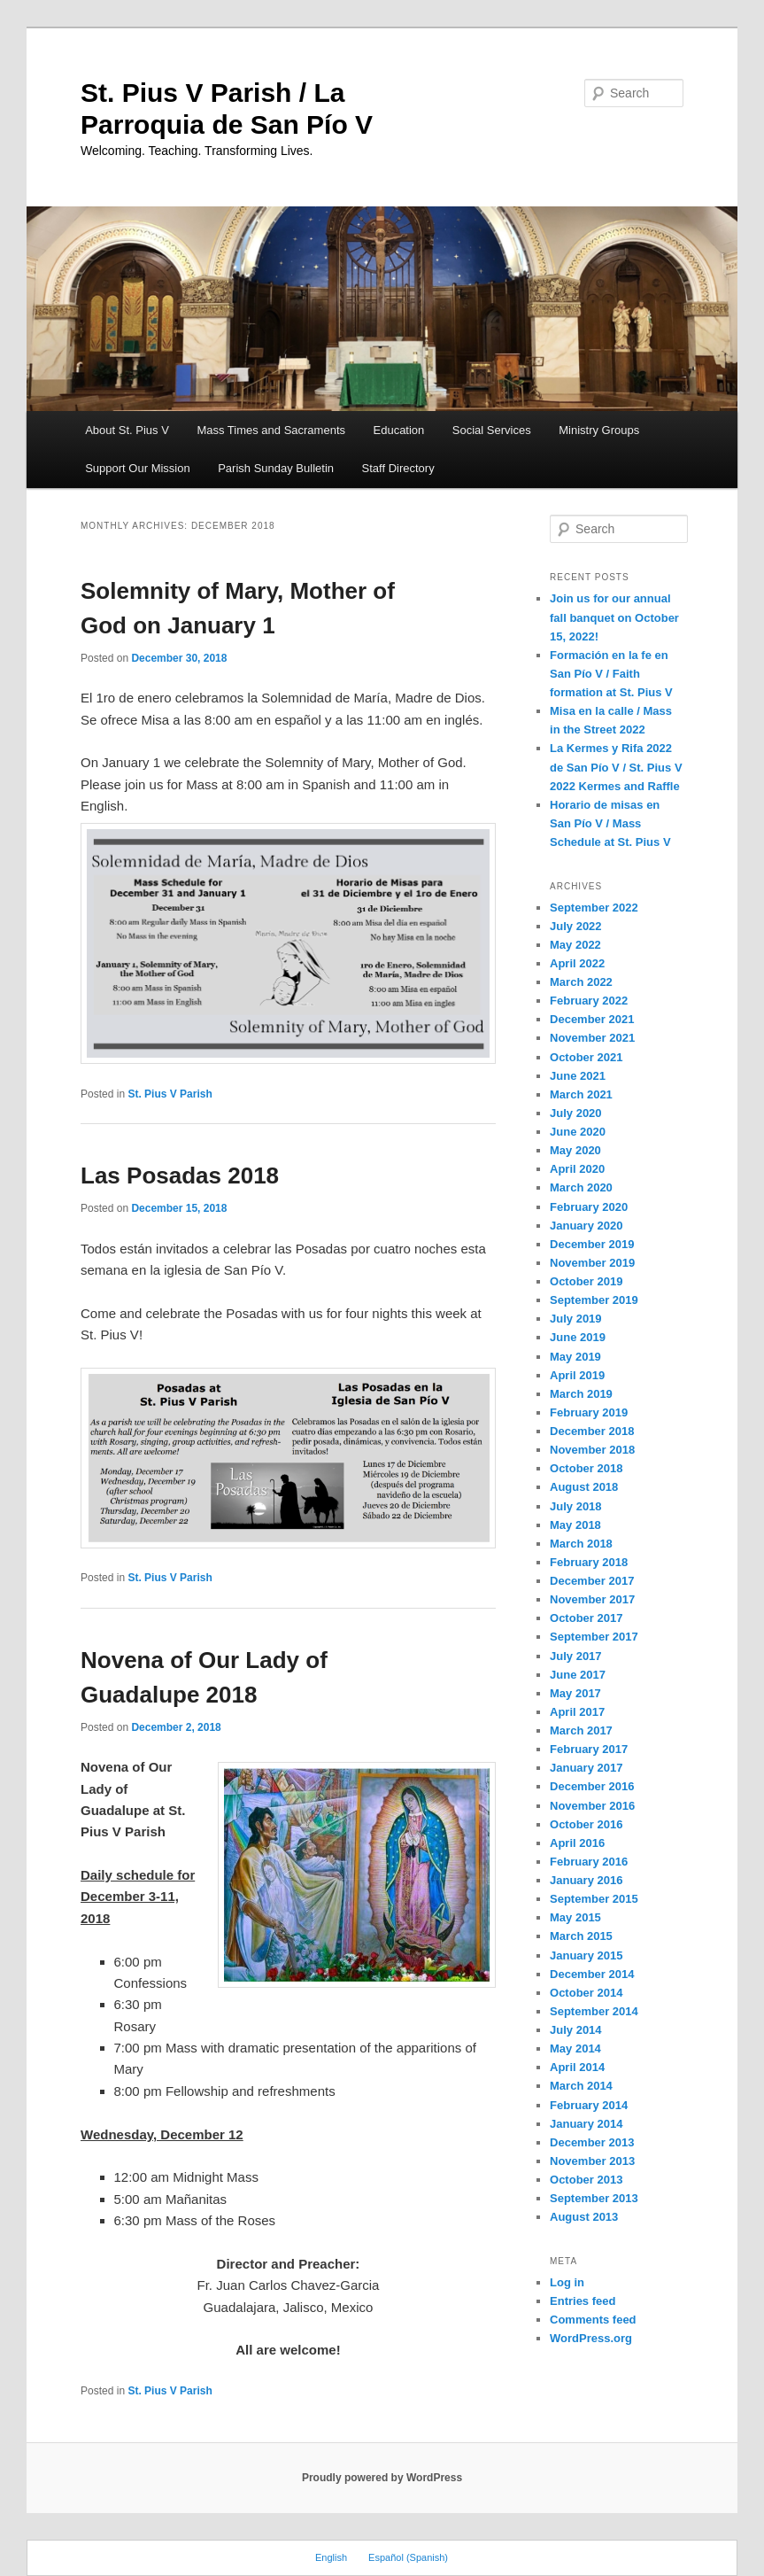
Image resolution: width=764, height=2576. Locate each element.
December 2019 (592, 1244)
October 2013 (586, 2179)
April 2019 (577, 1375)
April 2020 (577, 1168)
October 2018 (586, 1468)
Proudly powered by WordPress (382, 2477)
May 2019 (575, 1356)
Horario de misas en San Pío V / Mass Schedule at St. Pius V (610, 823)
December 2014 (592, 1974)
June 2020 (578, 1131)
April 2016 (577, 1843)
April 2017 (577, 1712)
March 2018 (581, 1543)
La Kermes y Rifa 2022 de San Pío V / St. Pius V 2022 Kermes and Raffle (616, 766)
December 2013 (592, 2142)
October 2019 (586, 1281)
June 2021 (578, 1075)
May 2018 (575, 1525)
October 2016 (586, 1824)
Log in (567, 2282)
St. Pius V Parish (169, 1094)
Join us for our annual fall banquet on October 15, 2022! (614, 617)
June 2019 (578, 1337)
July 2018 (576, 1506)
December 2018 (592, 1431)
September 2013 (594, 2198)
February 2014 (589, 2105)
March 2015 (581, 1936)
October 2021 (586, 1057)
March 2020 (581, 1187)
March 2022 (581, 982)
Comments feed (593, 2319)
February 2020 (589, 1207)
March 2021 (581, 1094)
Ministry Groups (599, 430)
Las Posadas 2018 (180, 1175)
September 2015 (594, 1898)
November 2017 (592, 1599)
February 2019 (589, 1412)
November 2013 (592, 2161)
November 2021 (592, 1037)
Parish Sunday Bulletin (276, 468)
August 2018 (584, 1487)
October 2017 (586, 1618)
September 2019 (594, 1300)
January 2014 (586, 2123)
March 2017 (581, 1730)
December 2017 (592, 1580)
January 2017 (586, 1767)
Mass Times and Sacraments (271, 430)
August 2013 (584, 2216)
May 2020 (575, 1150)
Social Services (491, 430)
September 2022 (594, 907)
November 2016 (592, 1805)
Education (399, 430)
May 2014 (575, 2048)
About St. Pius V (127, 430)
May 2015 (575, 1917)
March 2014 (581, 2085)
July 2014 (576, 2030)
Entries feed (582, 2301)
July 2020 (576, 1113)
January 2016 (586, 1880)
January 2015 (586, 1955)
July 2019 (576, 1318)
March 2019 (581, 1394)
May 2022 (575, 944)
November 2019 (592, 1262)
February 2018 (589, 1562)
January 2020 (586, 1225)
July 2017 (576, 1656)
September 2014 (594, 2011)
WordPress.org (591, 2338)
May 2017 (575, 1693)
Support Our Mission (137, 468)
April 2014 (577, 2067)
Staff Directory (398, 468)
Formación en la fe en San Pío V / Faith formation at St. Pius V (611, 673)
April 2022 (577, 963)
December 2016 (592, 1786)
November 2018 (592, 1449)
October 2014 (586, 1992)
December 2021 (592, 1019)
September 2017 (594, 1636)
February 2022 (589, 1000)
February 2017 (589, 1749)
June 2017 (578, 1674)
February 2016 (589, 1861)
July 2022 (576, 926)
